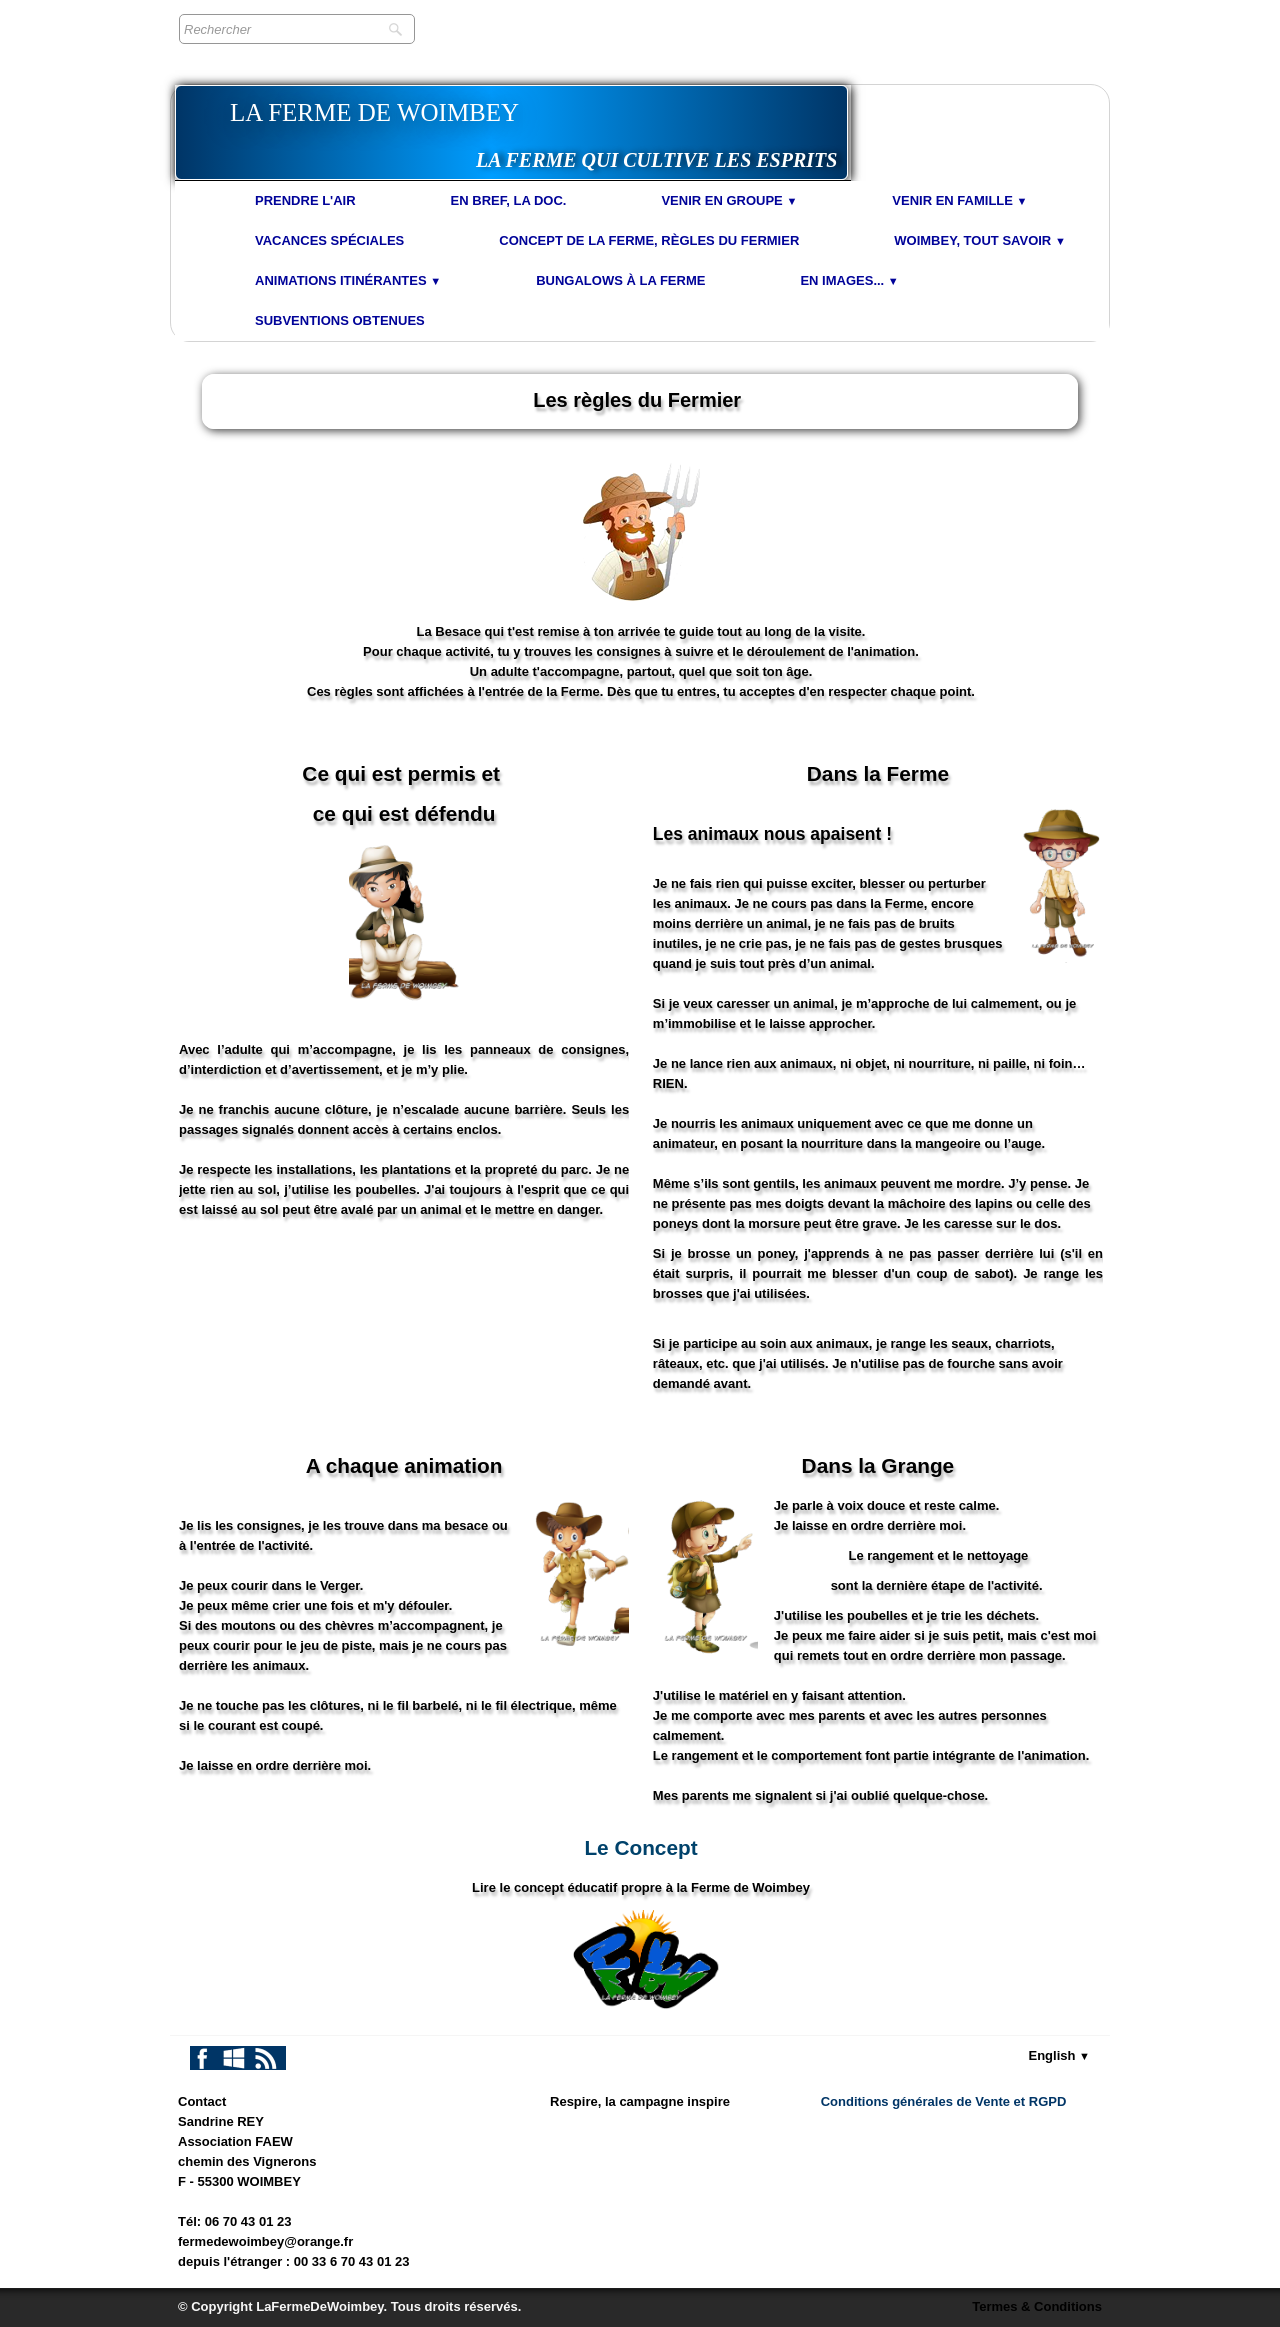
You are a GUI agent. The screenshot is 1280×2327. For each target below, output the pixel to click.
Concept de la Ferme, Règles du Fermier (649, 240)
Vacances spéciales (329, 240)
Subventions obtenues (340, 320)
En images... (849, 280)
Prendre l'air (305, 200)
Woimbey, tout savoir (980, 240)
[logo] (511, 132)
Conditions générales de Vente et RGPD (944, 2101)
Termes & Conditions (1037, 2306)
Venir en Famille (959, 200)
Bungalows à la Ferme (620, 280)
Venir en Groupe (729, 200)
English (1060, 2055)
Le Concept (640, 1847)
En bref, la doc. (509, 200)
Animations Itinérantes (348, 280)
